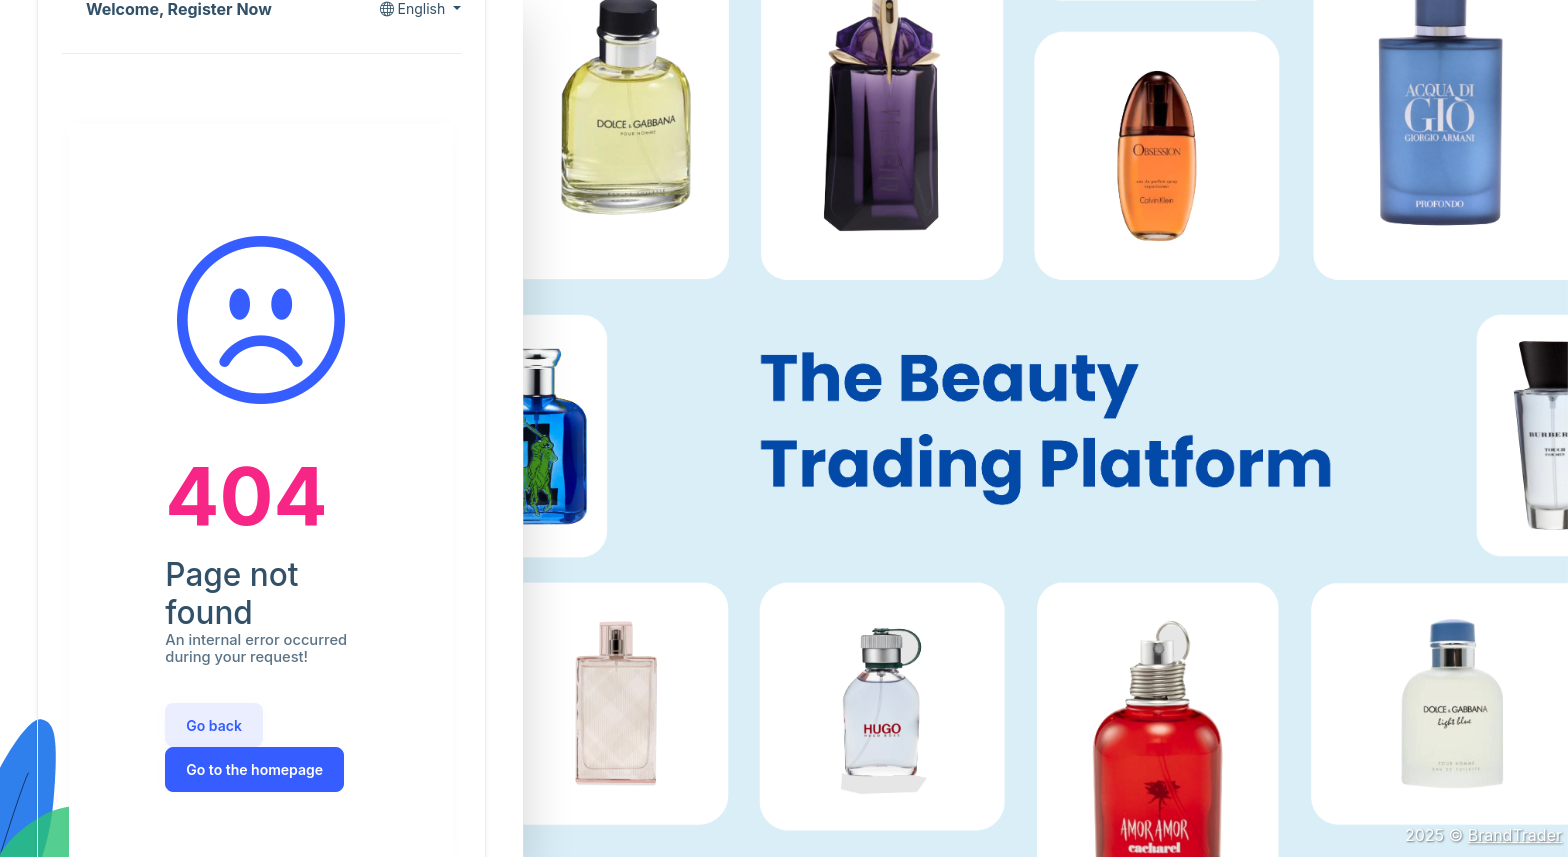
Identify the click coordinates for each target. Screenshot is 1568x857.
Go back (214, 725)
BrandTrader (1515, 835)
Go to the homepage (254, 769)
